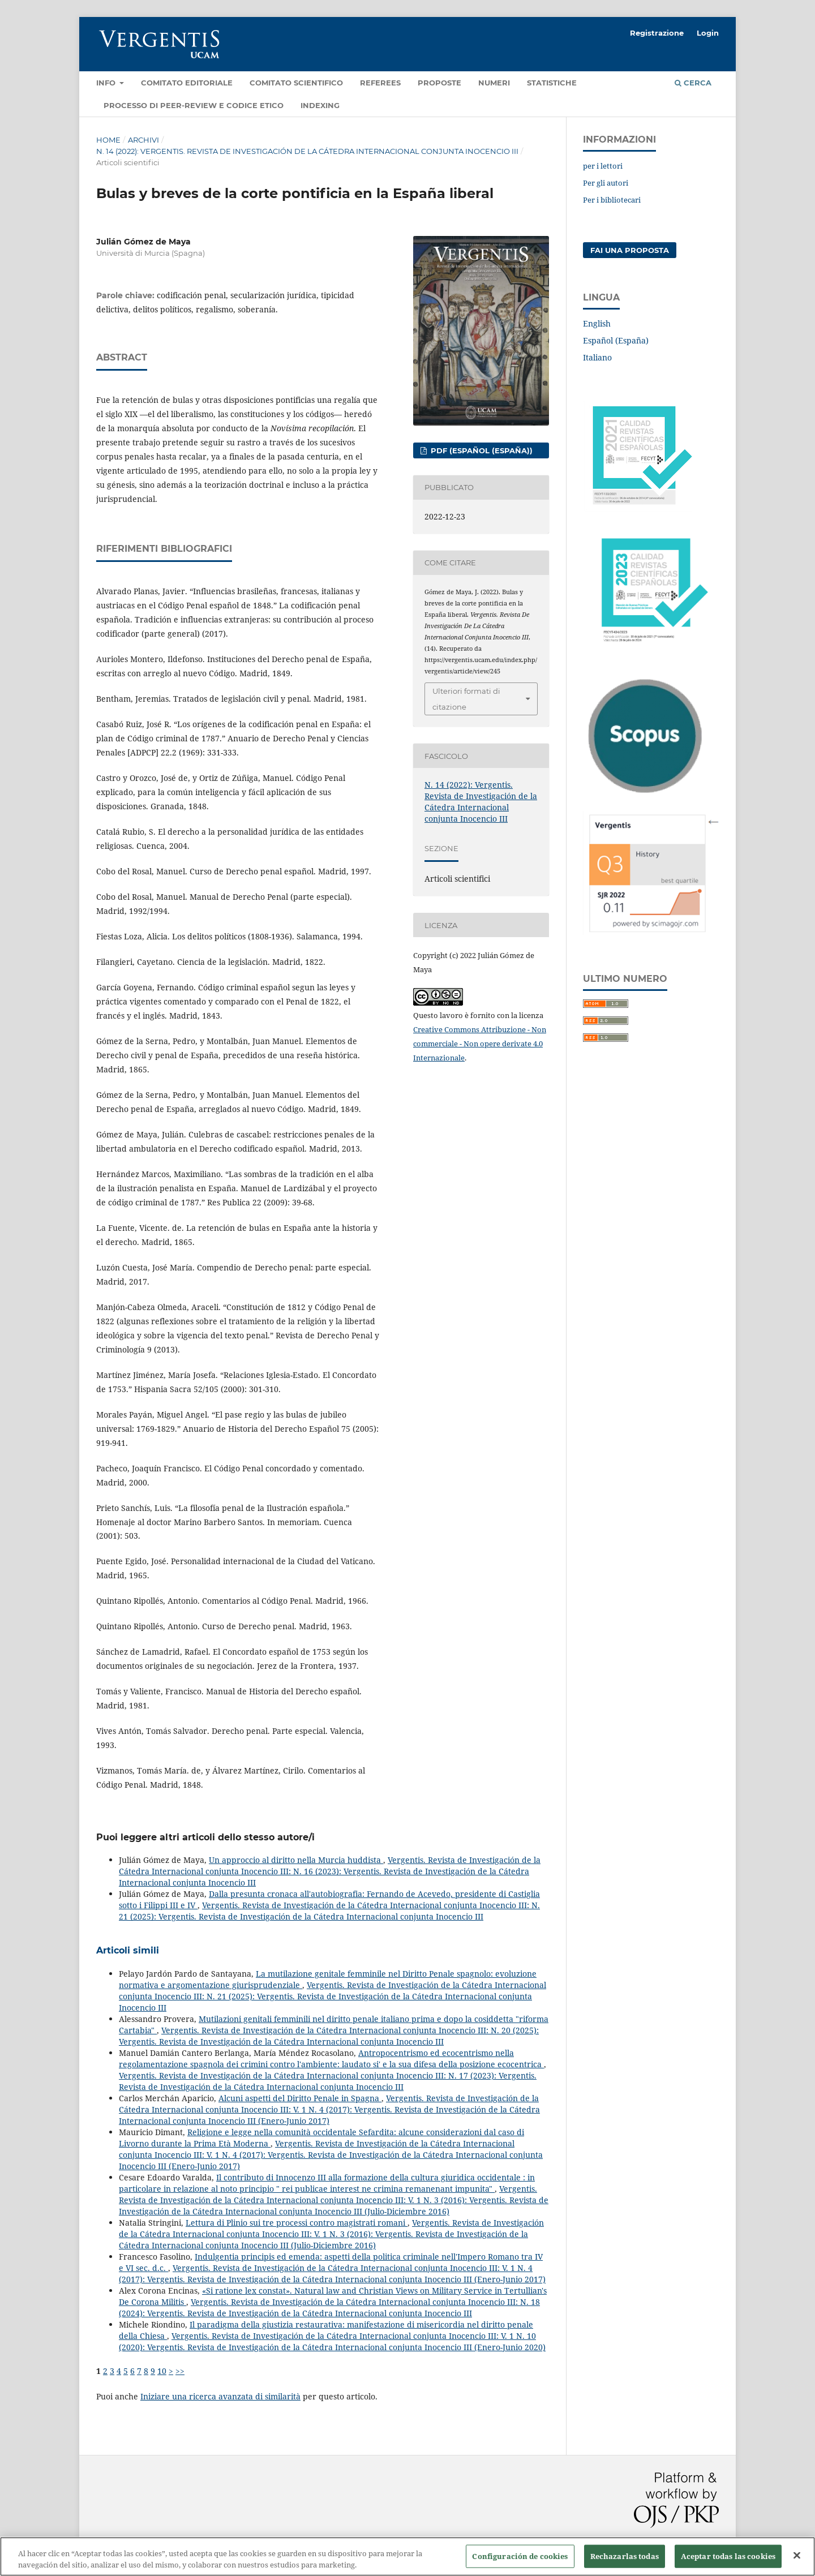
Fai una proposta (629, 250)
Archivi (143, 139)
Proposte (439, 82)
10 (161, 2370)
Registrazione (657, 32)
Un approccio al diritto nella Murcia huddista (296, 1859)
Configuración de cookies (520, 2562)
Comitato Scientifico (296, 82)
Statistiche (552, 82)
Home (108, 139)
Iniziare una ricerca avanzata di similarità (220, 2396)
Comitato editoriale (187, 82)
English (597, 323)
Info (107, 82)
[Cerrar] (796, 2560)
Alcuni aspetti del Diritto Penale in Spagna (299, 2098)
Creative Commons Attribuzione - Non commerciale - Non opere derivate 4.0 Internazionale (479, 1043)
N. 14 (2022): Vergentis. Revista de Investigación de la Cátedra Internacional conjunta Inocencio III (307, 151)
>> (180, 2370)
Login (708, 32)
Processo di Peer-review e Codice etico (194, 105)
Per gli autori (605, 183)
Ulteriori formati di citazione (466, 698)
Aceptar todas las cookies (728, 2562)
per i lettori (603, 166)
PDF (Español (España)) (480, 450)
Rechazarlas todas (624, 2562)
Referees (380, 82)
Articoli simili (127, 1950)
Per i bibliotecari (612, 200)
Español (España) (616, 340)
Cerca (693, 82)
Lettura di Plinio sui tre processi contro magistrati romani (297, 2222)
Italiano (597, 357)
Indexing (320, 105)
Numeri (494, 82)
